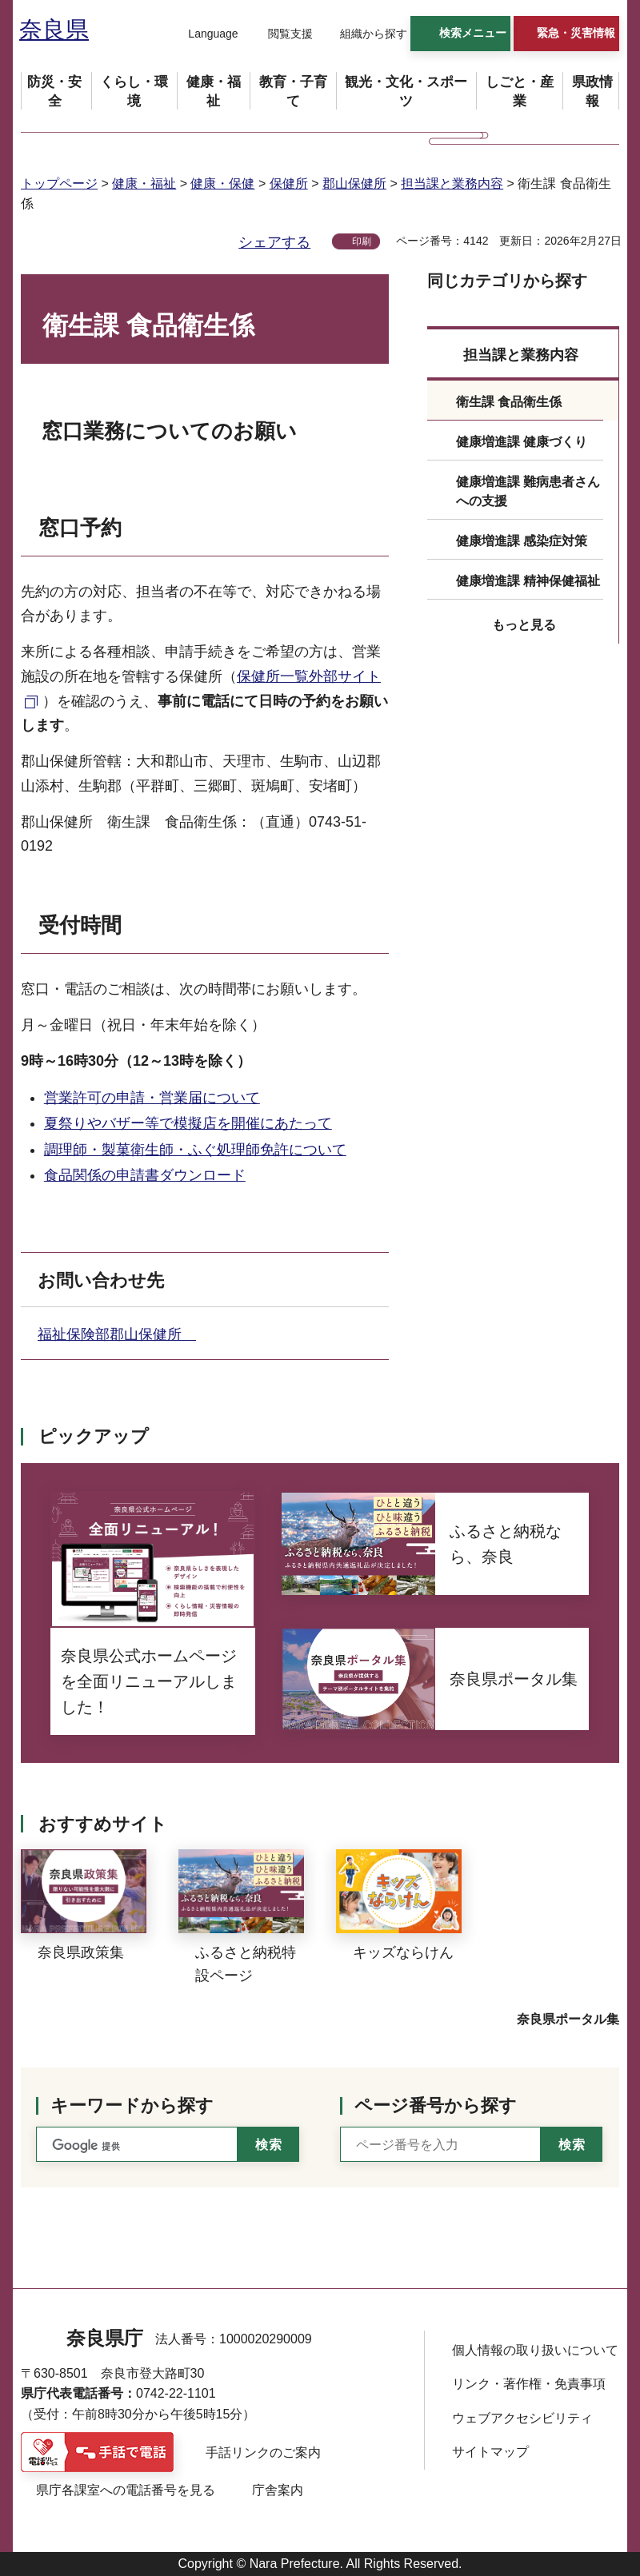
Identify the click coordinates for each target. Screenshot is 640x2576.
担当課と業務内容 (452, 183)
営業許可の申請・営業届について (152, 1098)
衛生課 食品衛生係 (509, 402)
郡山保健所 (354, 183)
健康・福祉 (144, 183)
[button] (203, 34)
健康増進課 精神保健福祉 (528, 581)
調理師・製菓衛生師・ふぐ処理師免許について (195, 1150)
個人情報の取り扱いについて (535, 2350)
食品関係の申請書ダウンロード (145, 1175)
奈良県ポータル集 (568, 2019)
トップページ (59, 183)
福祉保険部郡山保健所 (117, 1334)
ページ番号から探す (435, 2105)
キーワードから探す (132, 2105)
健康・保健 (222, 183)
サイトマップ (490, 2451)
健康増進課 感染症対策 (521, 541)
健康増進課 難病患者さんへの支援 (528, 491)
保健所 (289, 183)
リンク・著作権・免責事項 (529, 2384)
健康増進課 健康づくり (521, 442)
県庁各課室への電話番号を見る (125, 2490)
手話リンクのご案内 (263, 2452)
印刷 (361, 241)
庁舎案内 (277, 2490)
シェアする (274, 242)
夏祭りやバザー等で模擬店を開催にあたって (188, 1123)
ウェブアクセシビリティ (522, 2418)
